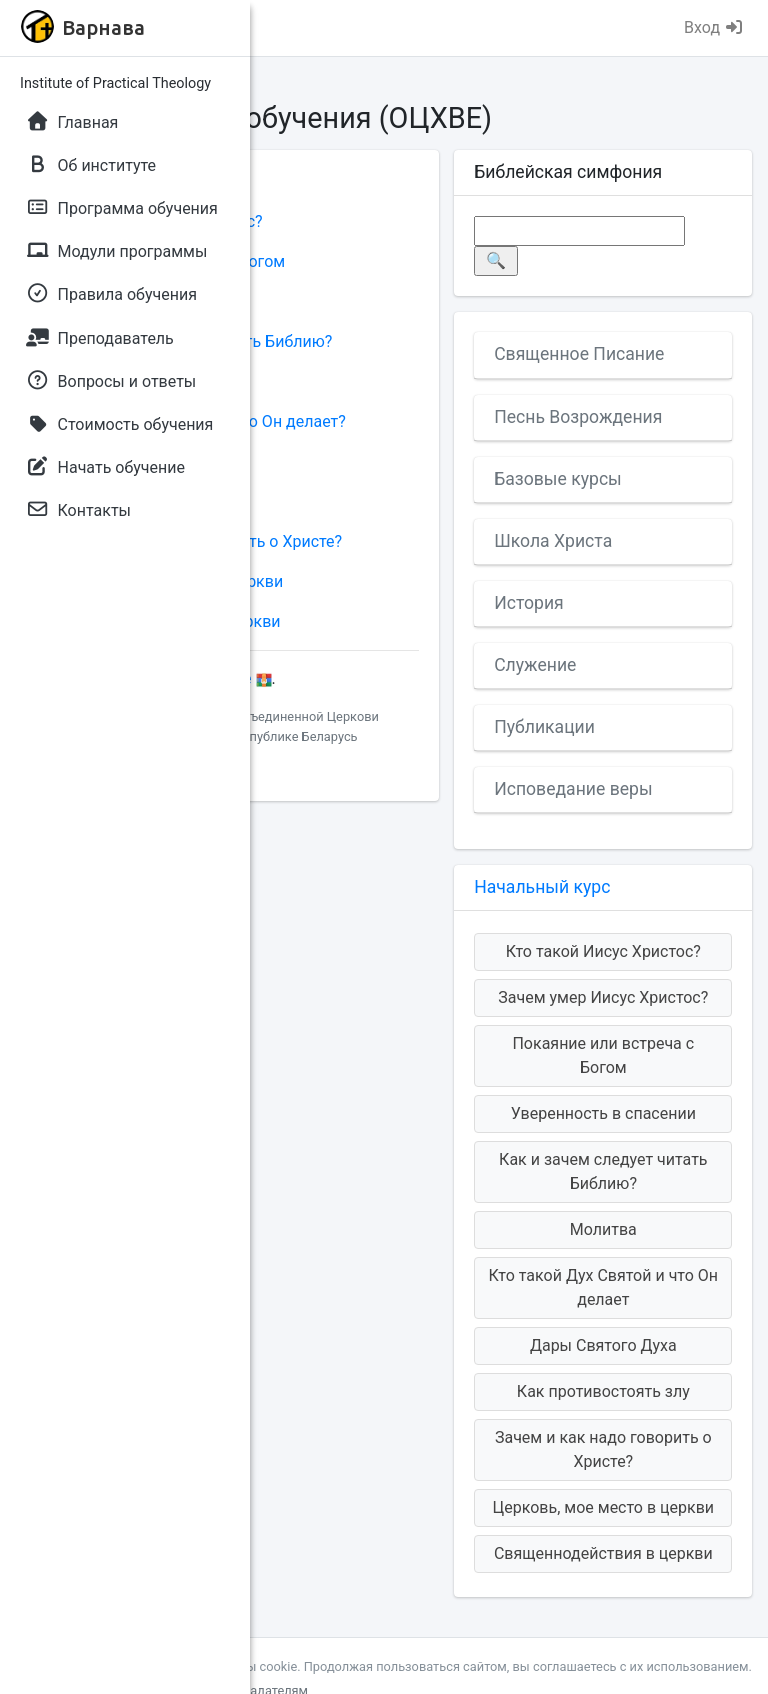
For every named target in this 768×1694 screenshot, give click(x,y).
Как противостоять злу (603, 1391)
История (529, 603)
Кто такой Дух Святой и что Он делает (603, 1287)
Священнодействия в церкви (603, 1553)
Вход (714, 27)
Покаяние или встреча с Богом (603, 1055)
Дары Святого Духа (603, 1345)
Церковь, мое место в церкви (603, 1507)
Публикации (544, 727)
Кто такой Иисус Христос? (603, 951)
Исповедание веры (573, 789)
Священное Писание (579, 354)
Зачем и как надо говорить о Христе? (603, 1449)
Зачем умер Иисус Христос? (603, 997)
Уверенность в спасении (603, 1113)
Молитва (603, 1229)
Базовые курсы (558, 479)
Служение (535, 665)
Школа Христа (553, 541)
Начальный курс (542, 887)
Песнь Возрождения (578, 417)
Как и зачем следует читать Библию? (603, 1171)
